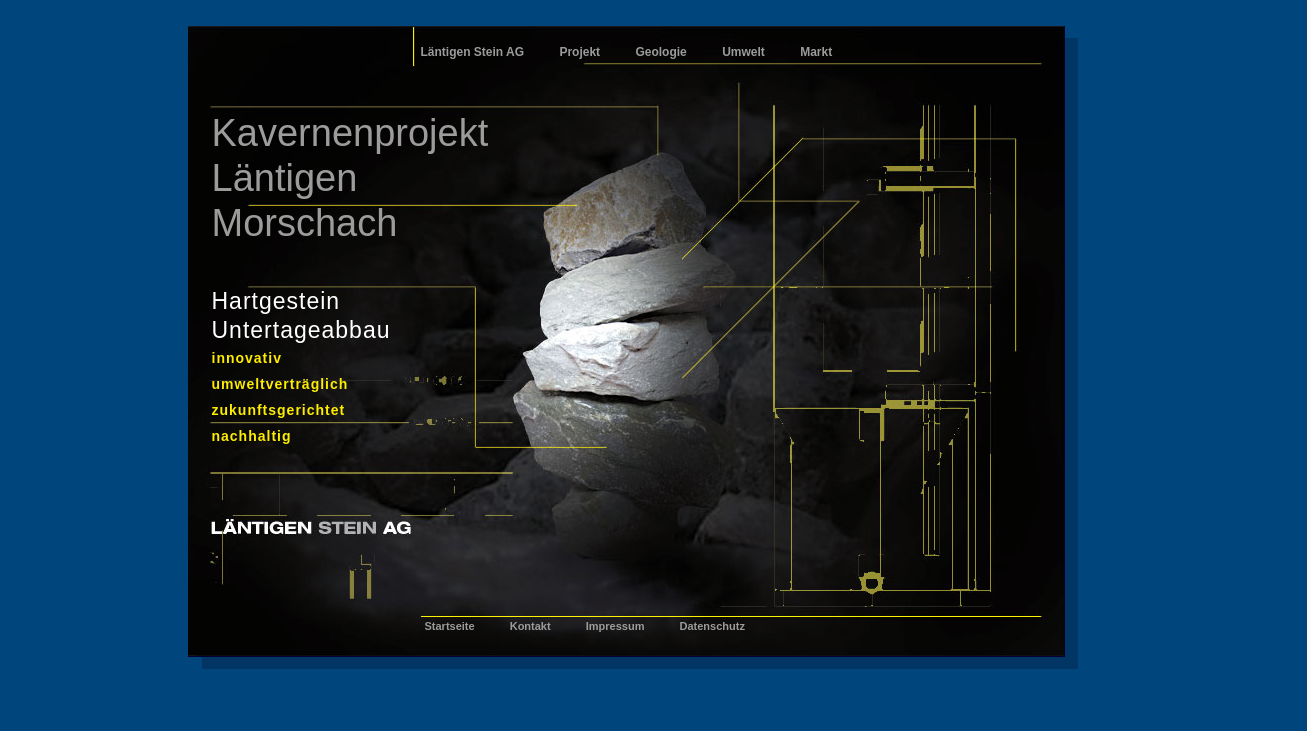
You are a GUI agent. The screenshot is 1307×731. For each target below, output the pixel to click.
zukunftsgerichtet (279, 410)
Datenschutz (711, 626)
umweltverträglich (280, 384)
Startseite (450, 626)
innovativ (247, 358)
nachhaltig (252, 436)
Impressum (615, 626)
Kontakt (530, 626)
